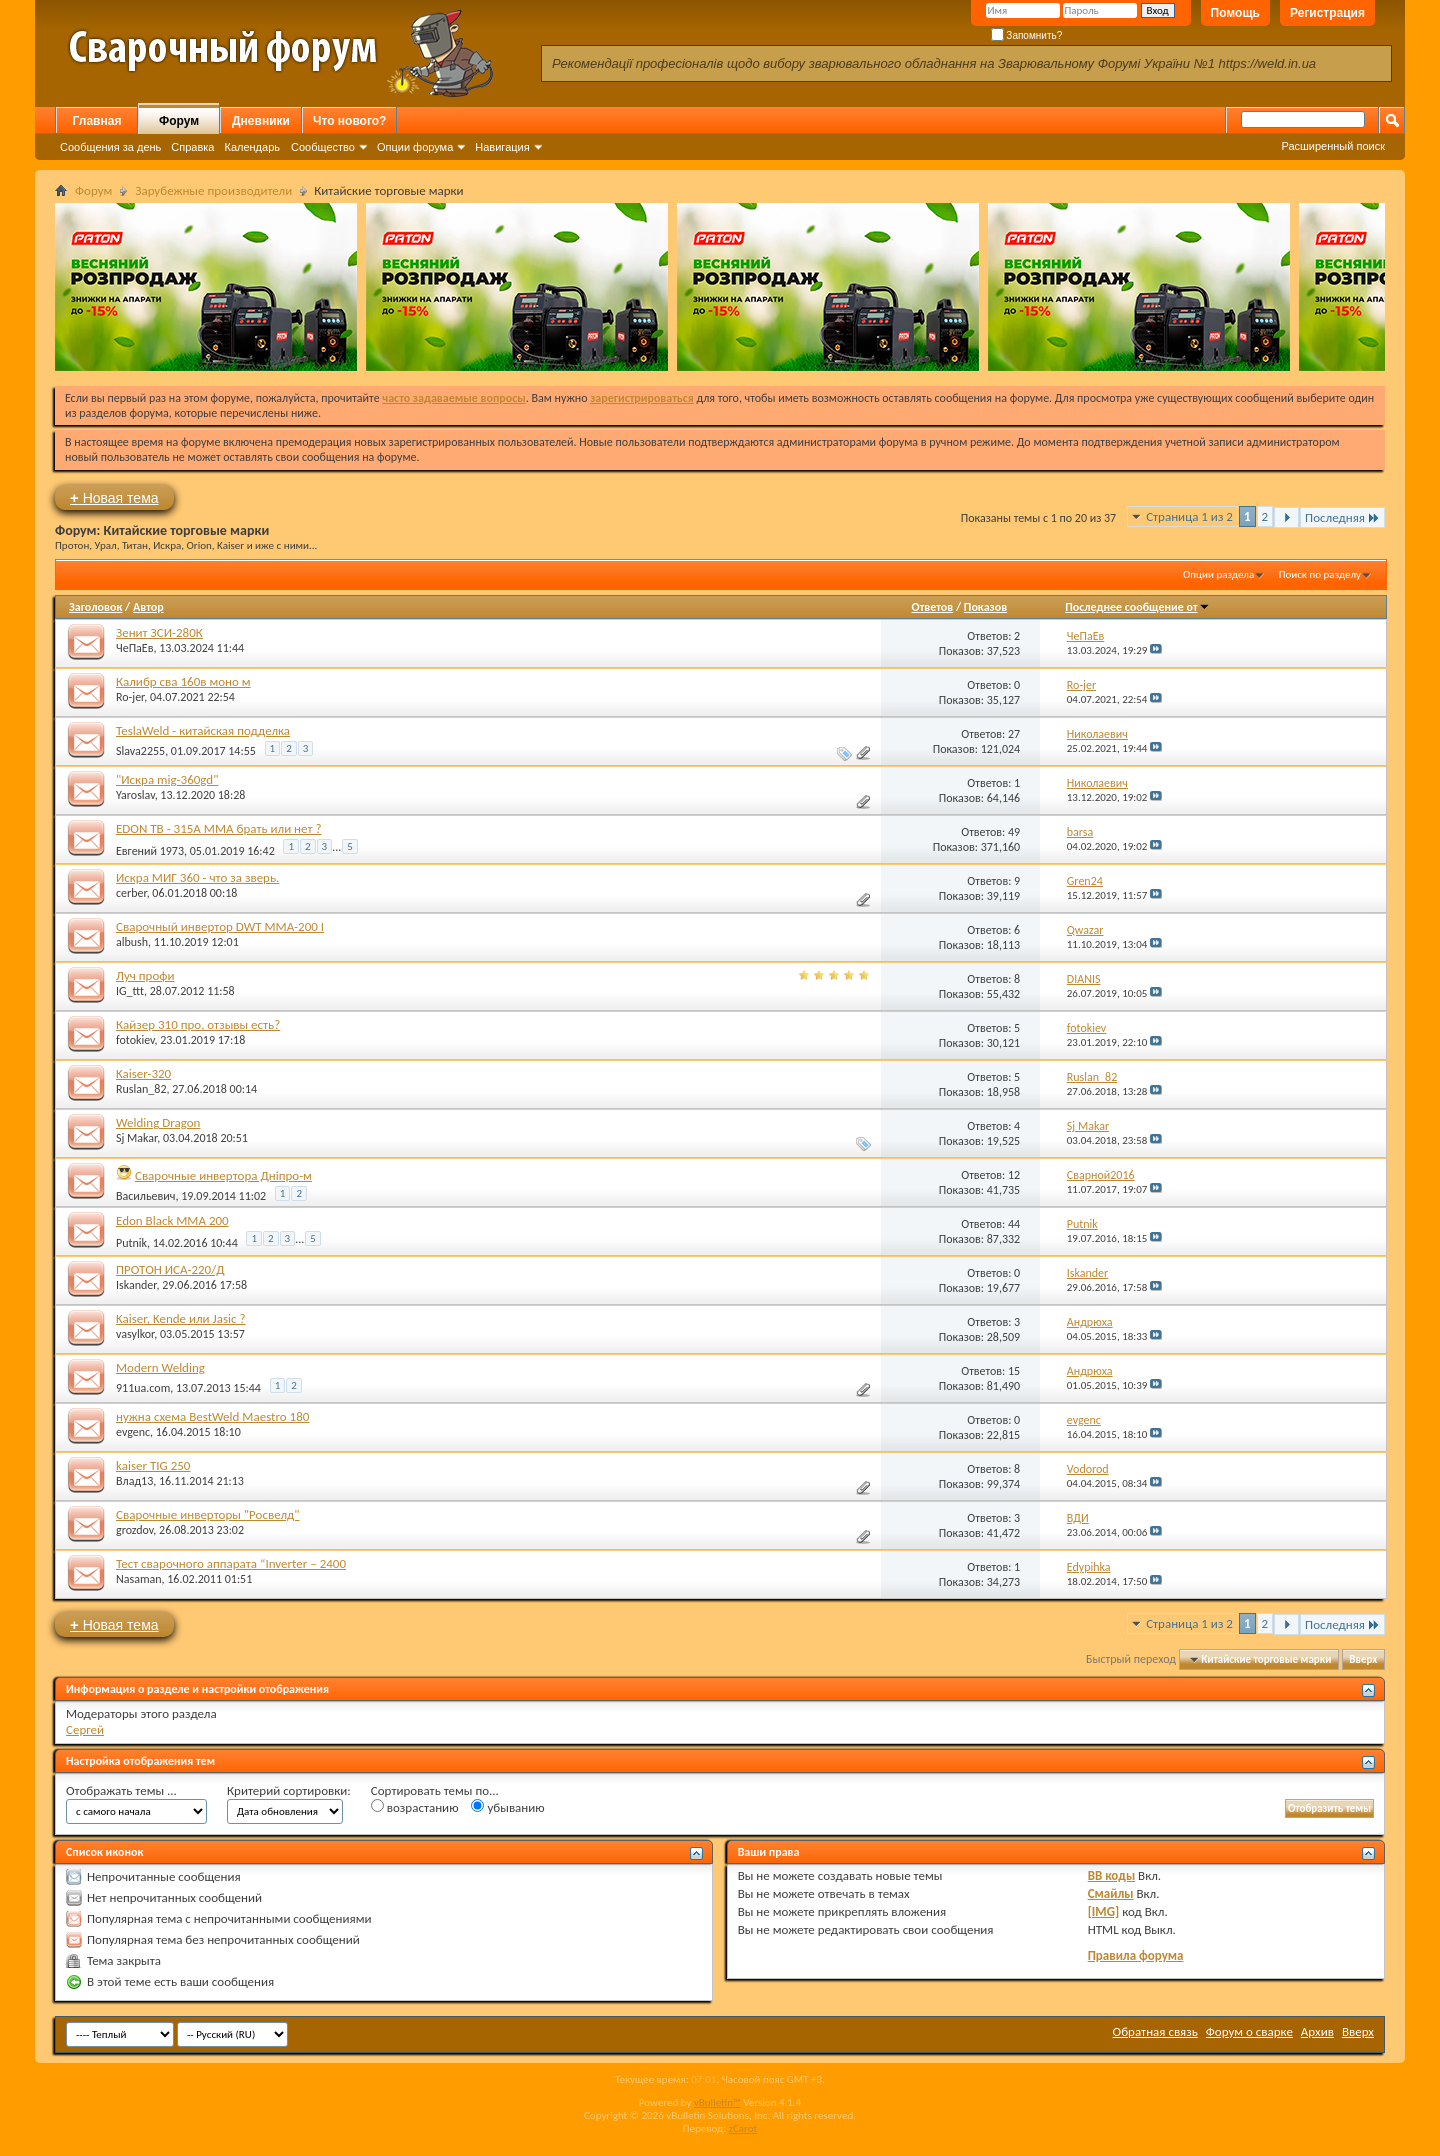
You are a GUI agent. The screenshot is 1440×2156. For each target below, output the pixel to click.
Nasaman (139, 1579)
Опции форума (415, 147)
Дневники (261, 121)
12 (1014, 1175)
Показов (985, 607)
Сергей (85, 1729)
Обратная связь (1155, 2031)
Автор (148, 607)
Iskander (136, 1285)
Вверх (1363, 1659)
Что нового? (349, 121)
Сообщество (323, 147)
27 (1014, 734)
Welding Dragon (158, 1122)
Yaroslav (135, 795)
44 (1014, 1224)
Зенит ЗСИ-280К (159, 632)
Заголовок (95, 607)
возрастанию (415, 1807)
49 (1014, 832)
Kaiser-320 (143, 1073)
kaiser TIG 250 (153, 1465)
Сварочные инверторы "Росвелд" (208, 1514)
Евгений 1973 (150, 851)
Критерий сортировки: (289, 1790)
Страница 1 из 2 (1189, 516)
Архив (1317, 2031)
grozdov (134, 1530)
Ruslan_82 (141, 1089)
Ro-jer (130, 697)
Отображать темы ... (121, 1790)
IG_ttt (130, 991)
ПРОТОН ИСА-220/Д (170, 1269)
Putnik (131, 1243)
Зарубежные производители (213, 190)
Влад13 (134, 1481)
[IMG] (1104, 1911)
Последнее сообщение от (1137, 607)
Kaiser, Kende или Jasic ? (180, 1318)
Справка (192, 147)
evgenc (133, 1432)
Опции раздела (1218, 574)
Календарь (252, 147)
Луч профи (145, 975)
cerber (131, 893)
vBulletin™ (717, 2102)
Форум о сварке (1249, 2031)
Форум (179, 121)
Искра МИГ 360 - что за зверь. (197, 877)
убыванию (507, 1807)
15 (1014, 1371)
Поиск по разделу (1320, 574)
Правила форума (1136, 1955)
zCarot (743, 2128)
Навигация (502, 147)
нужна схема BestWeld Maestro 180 (212, 1416)
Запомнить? (1027, 35)
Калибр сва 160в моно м (183, 681)
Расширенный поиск (1333, 146)
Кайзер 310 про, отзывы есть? (198, 1024)
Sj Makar (136, 1138)
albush (132, 942)
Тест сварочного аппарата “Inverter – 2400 (231, 1563)
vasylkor (135, 1334)
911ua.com (143, 1388)
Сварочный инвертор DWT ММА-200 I (220, 926)
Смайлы (1111, 1893)
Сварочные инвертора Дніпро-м (223, 1175)
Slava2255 (140, 751)
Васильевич (145, 1196)
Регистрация (1327, 13)
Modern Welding (160, 1367)
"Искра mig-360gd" (167, 779)
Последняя (1342, 517)
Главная (97, 121)
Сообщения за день (110, 147)
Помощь (1235, 13)
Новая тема (114, 497)
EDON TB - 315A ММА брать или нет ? (218, 828)
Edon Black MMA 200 (172, 1220)
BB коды (1112, 1875)
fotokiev (135, 1040)
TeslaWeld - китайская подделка (203, 730)
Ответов (933, 607)
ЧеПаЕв (134, 648)
